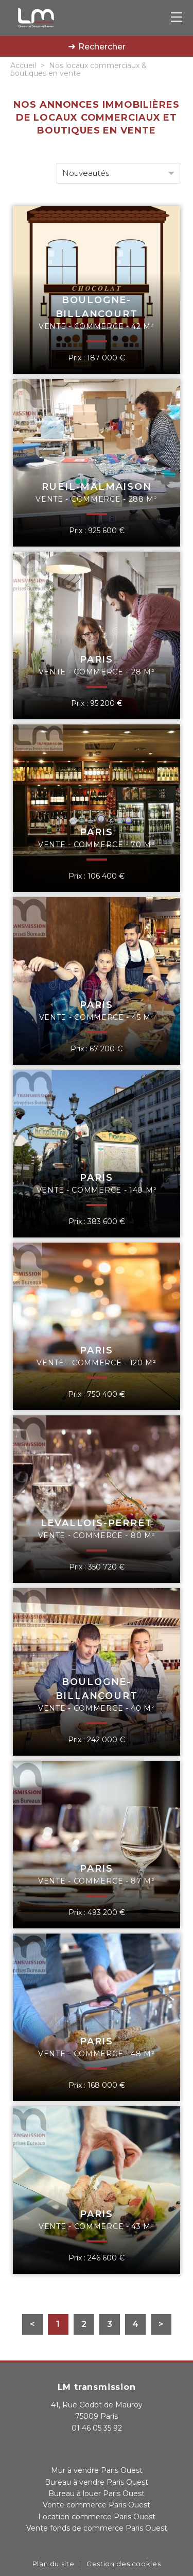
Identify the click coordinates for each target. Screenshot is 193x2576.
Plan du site (53, 2564)
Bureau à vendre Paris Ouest (96, 2482)
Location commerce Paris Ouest (96, 2516)
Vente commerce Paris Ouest (96, 2504)
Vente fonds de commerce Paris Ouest (96, 2528)
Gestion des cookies (123, 2564)
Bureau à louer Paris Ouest (96, 2493)
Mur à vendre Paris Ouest (97, 2470)
